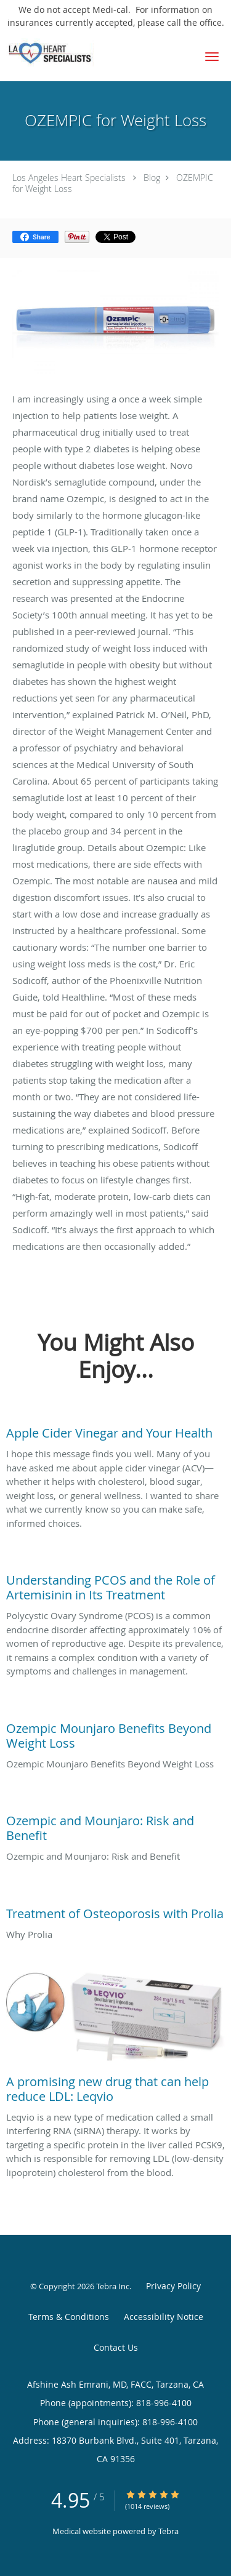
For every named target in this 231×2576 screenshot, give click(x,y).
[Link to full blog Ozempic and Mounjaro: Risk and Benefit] (115, 1825)
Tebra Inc (112, 2286)
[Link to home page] (62, 52)
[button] (212, 56)
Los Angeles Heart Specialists (69, 177)
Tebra (168, 2531)
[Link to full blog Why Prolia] (115, 1910)
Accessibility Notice (163, 2316)
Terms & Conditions (68, 2316)
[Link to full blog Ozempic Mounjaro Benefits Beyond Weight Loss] (115, 1733)
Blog (152, 177)
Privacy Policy (173, 2286)
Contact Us (116, 2347)
